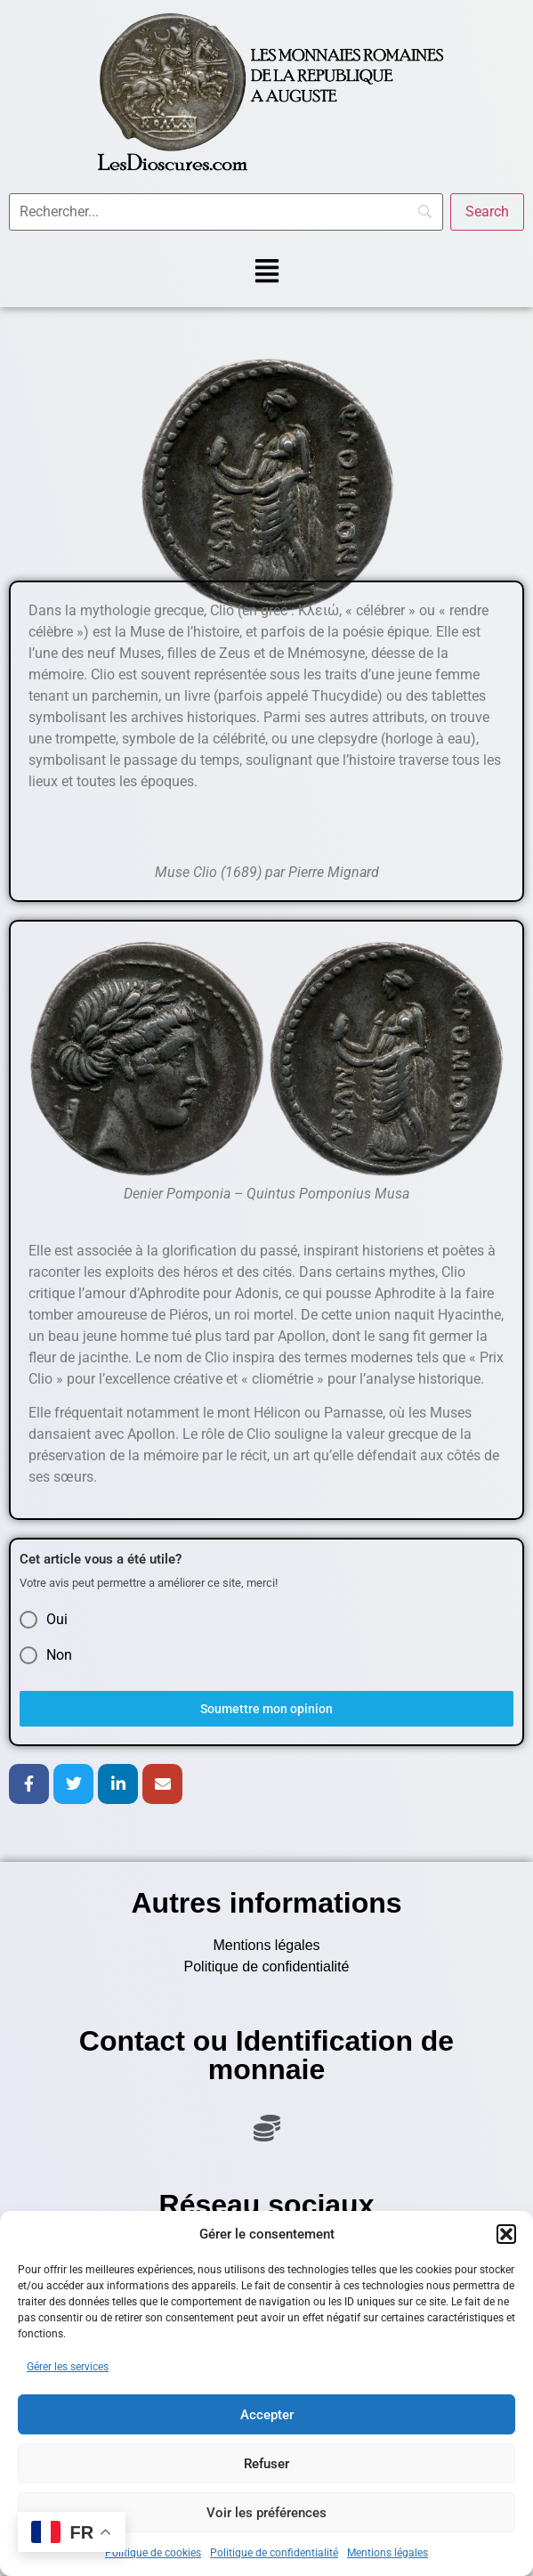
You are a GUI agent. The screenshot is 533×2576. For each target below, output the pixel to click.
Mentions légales (387, 2553)
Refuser (266, 2464)
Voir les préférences (266, 2513)
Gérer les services (68, 2367)
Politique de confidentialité (274, 2553)
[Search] (487, 212)
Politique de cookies (153, 2553)
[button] (506, 2234)
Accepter (267, 2415)
